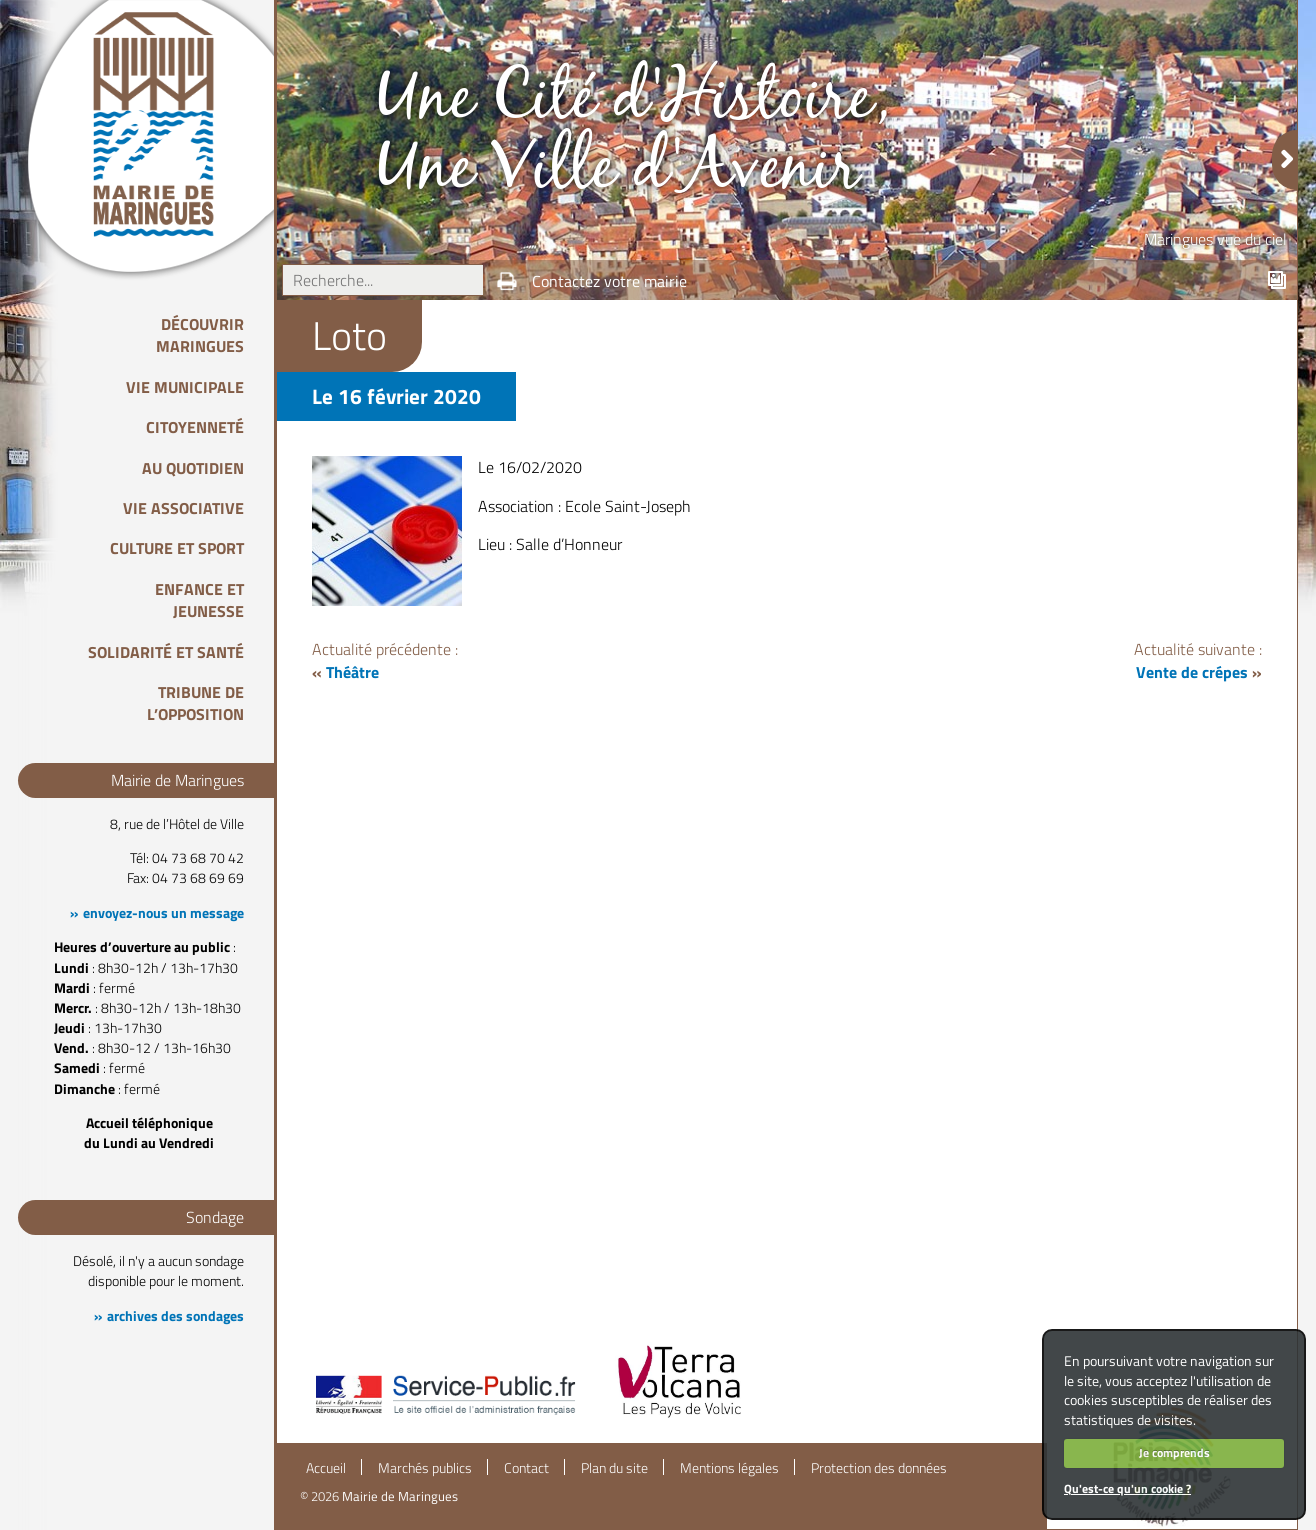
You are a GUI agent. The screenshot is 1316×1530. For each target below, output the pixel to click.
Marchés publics (425, 1468)
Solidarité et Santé (166, 652)
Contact (526, 1468)
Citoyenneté (195, 427)
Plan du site (614, 1468)
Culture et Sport (177, 548)
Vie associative (183, 508)
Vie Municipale (185, 387)
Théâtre (352, 672)
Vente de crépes (1192, 672)
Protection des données (879, 1468)
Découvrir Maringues (200, 335)
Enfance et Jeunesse (199, 600)
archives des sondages (175, 1316)
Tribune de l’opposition (195, 703)
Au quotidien (193, 468)
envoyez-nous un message (163, 913)
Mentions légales (729, 1468)
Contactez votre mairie (609, 281)
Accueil (326, 1468)
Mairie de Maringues (400, 1496)
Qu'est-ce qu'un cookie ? (1127, 1488)
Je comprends (1174, 1452)
